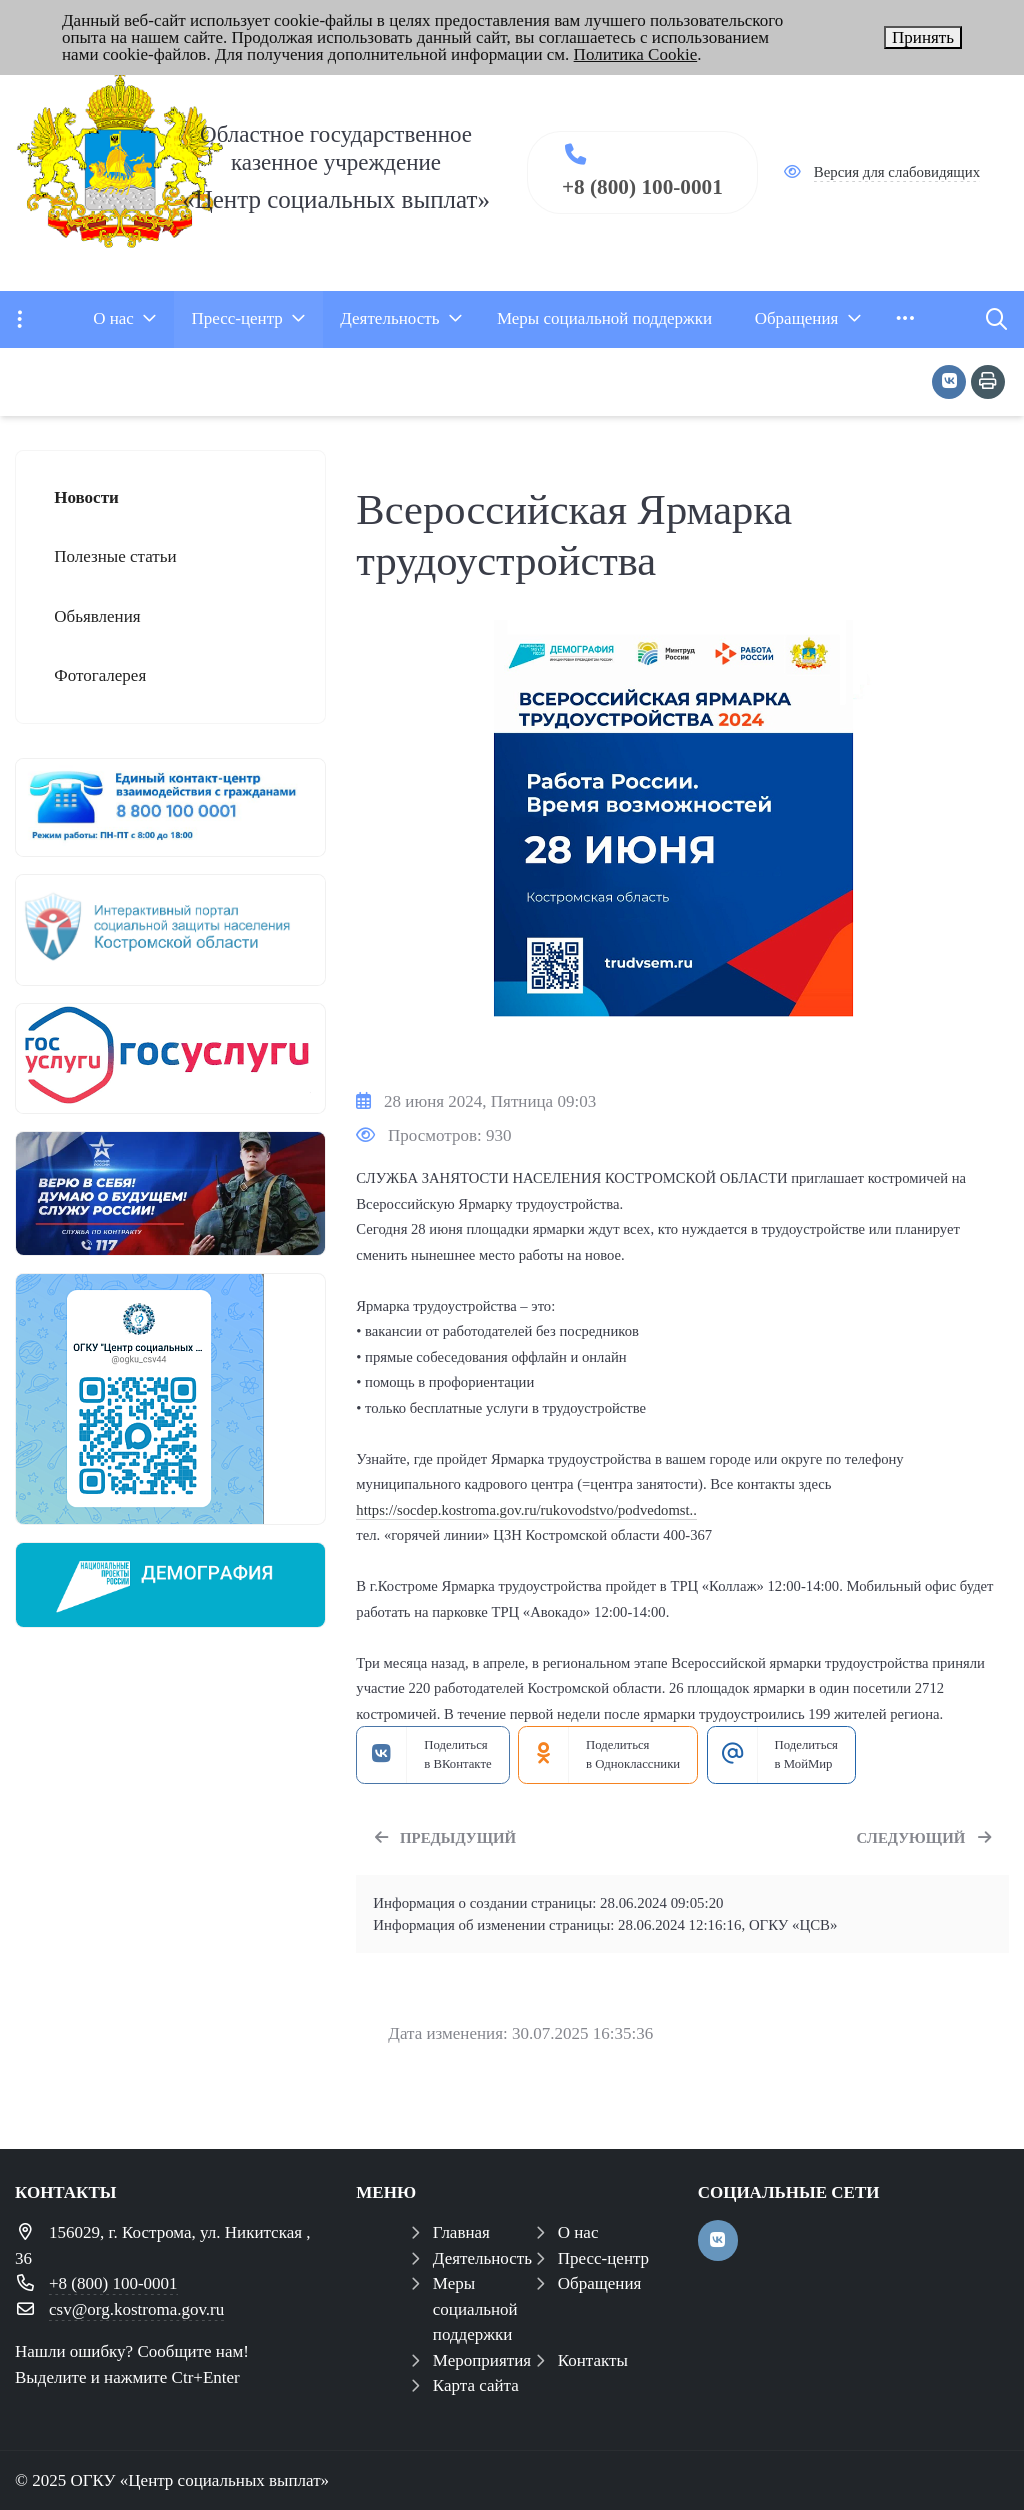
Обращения (600, 2283)
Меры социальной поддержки (475, 2309)
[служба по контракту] (170, 1194)
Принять (923, 37)
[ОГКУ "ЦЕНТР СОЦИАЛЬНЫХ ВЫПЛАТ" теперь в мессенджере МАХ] (170, 1399)
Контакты (593, 2360)
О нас (578, 2232)
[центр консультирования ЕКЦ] (170, 808)
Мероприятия (482, 2360)
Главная (461, 2232)
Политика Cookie (636, 54)
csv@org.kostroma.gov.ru (136, 2309)
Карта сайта (476, 2385)
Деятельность (482, 2258)
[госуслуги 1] (170, 1058)
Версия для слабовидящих (897, 172)
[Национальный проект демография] (170, 1585)
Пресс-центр (603, 2258)
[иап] (170, 929)
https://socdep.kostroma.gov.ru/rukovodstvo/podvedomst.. (526, 1510)
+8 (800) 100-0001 (642, 187)
